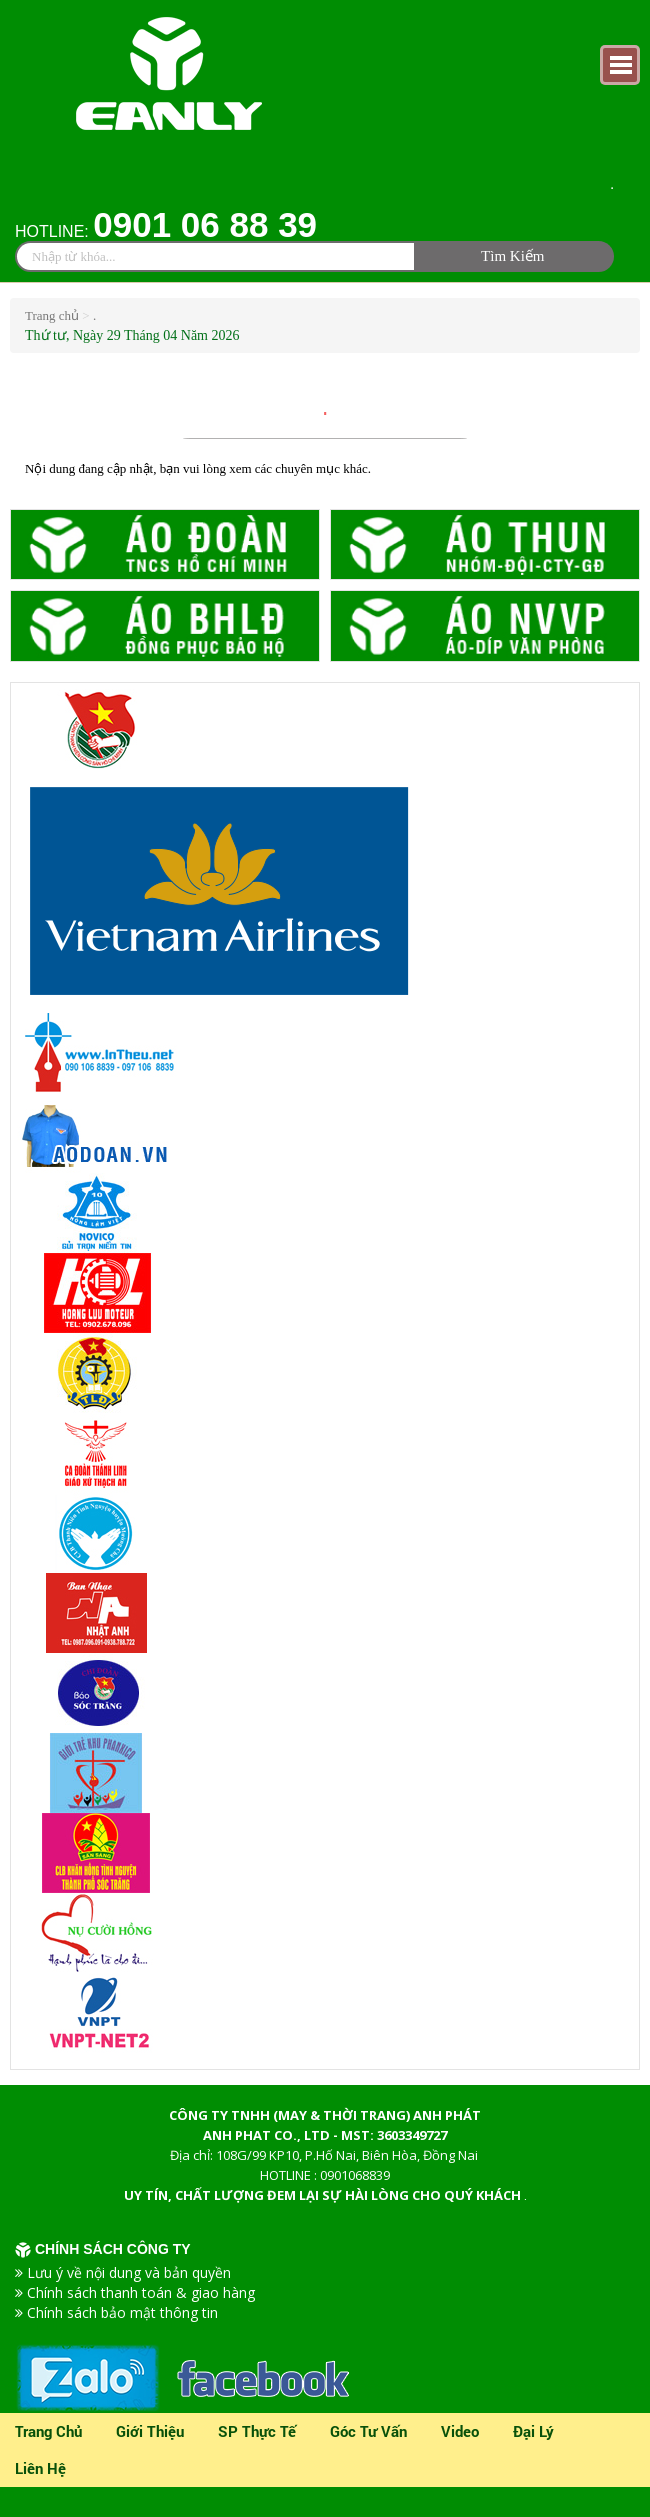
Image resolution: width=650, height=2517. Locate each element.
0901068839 (355, 2175)
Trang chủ (53, 315)
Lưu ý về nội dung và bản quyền (129, 2272)
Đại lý (533, 2431)
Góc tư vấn (368, 2431)
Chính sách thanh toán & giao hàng (141, 2292)
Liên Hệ (40, 2468)
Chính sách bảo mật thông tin (122, 2312)
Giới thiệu (150, 2431)
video (460, 2431)
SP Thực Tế (257, 2431)
